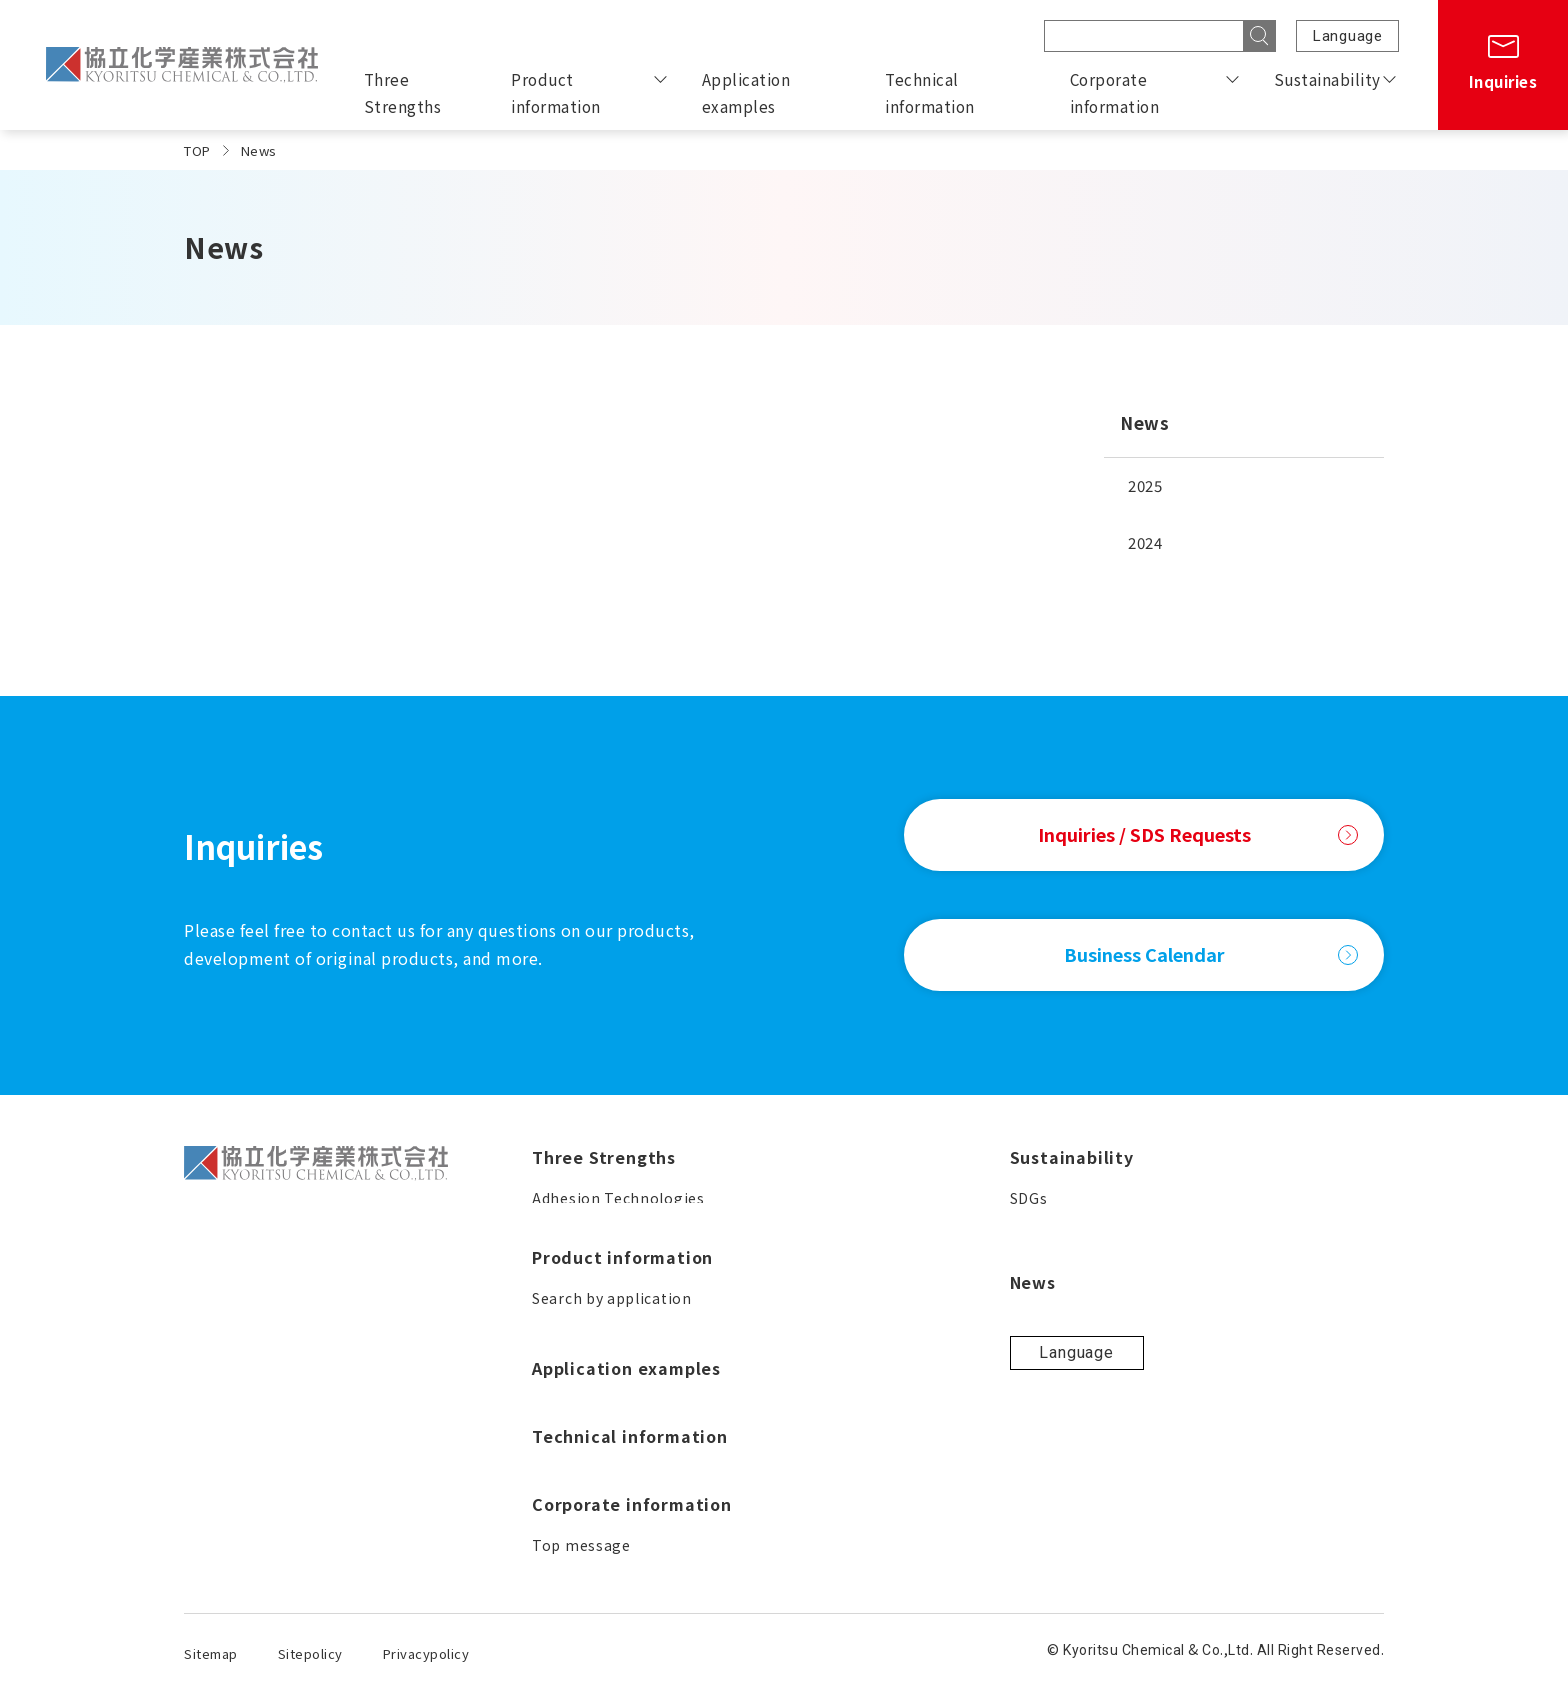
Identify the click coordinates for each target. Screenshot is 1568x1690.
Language (1347, 36)
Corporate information (1115, 92)
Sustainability (1327, 79)
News (1144, 422)
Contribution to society (1236, 1370)
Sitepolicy (310, 1653)
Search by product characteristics (655, 1442)
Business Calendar (1211, 954)
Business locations (938, 1442)
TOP (197, 150)
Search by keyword (600, 1478)
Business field (920, 1478)
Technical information (930, 92)
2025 (1145, 485)
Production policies (1221, 1298)
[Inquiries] (1503, 65)
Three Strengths (403, 92)
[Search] (1260, 36)
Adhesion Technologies (618, 1198)
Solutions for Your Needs (622, 1298)
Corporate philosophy (950, 1370)
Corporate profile (934, 1406)
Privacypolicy (426, 1653)
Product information (556, 92)
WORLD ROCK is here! (610, 1514)
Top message (918, 1334)
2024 (1145, 542)
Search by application (612, 1406)
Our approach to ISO (1224, 1406)
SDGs (1169, 1198)
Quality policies (1206, 1334)
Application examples (746, 92)
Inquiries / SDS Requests (1198, 834)
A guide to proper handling (631, 1550)
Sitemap (211, 1653)
